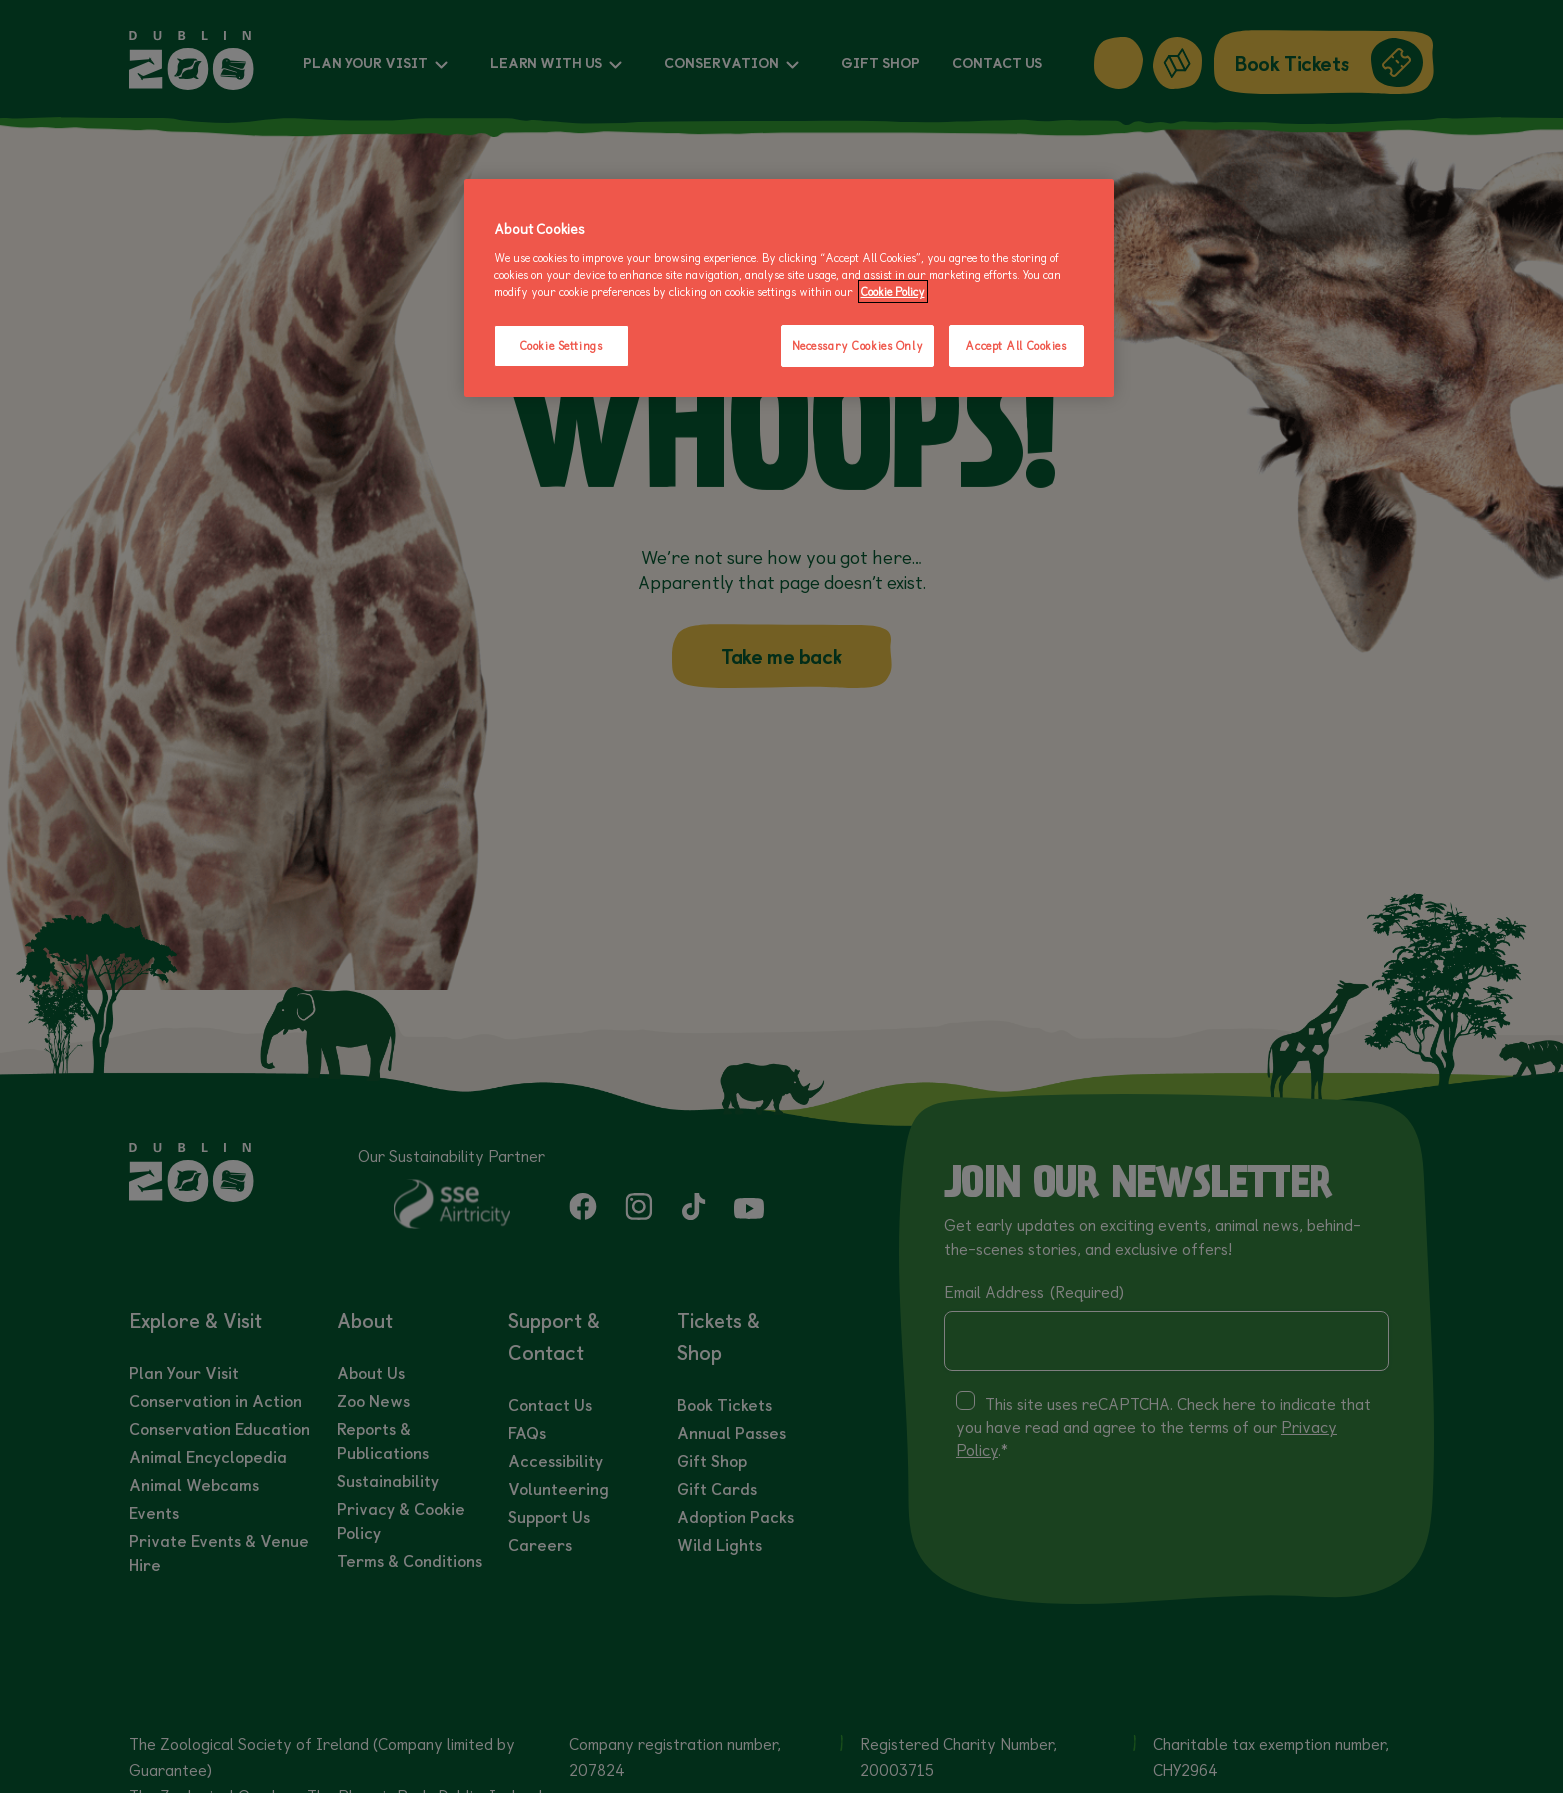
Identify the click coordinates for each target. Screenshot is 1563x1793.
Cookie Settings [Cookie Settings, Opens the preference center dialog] (561, 345)
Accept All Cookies (1015, 345)
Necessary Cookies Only (858, 345)
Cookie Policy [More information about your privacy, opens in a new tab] (893, 291)
